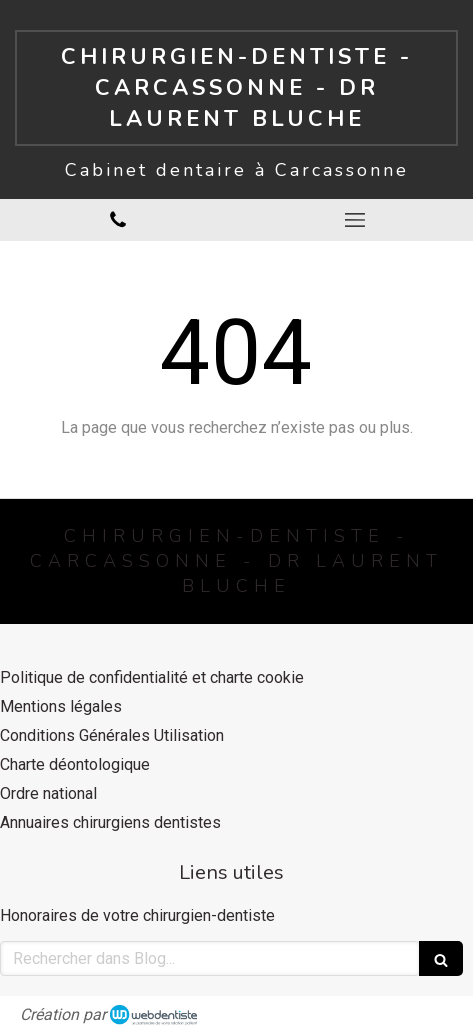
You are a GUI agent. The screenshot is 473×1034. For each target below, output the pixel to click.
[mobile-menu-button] (355, 220)
